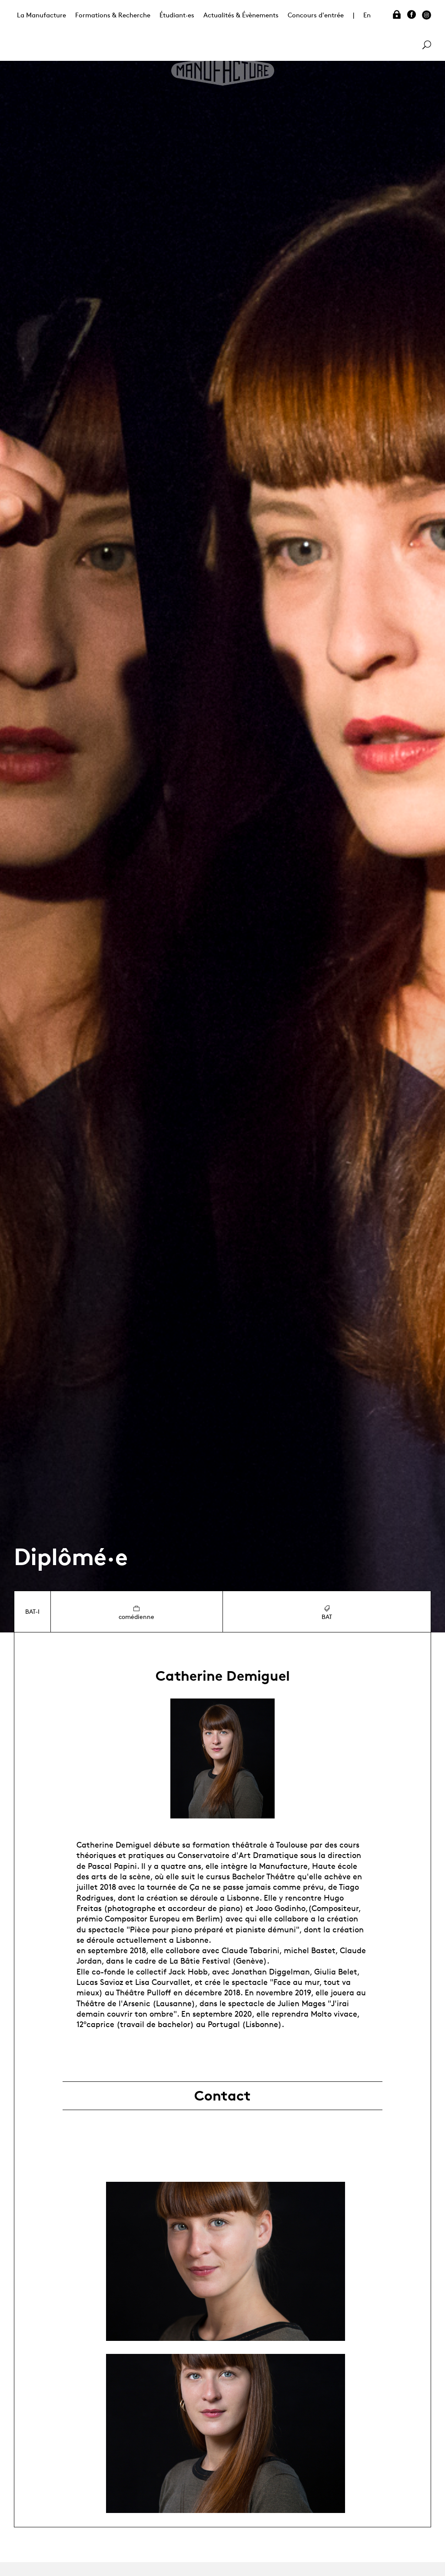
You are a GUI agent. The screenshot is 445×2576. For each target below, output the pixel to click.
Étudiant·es (176, 15)
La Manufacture (41, 15)
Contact (222, 2095)
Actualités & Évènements (241, 15)
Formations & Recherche (112, 15)
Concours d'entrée (316, 15)
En (367, 15)
